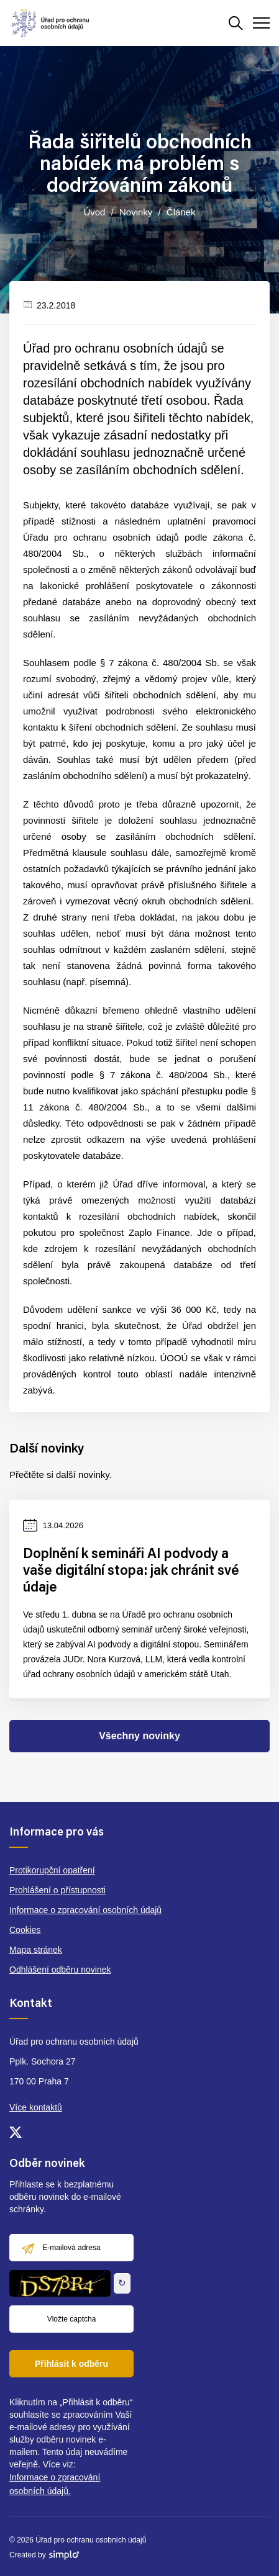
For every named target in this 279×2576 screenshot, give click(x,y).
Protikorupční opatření (52, 1870)
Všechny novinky (139, 1736)
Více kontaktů (35, 2107)
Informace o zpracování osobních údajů (85, 1910)
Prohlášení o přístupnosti (57, 1890)
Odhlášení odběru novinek (60, 1970)
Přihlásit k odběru (71, 2364)
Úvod (94, 212)
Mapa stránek (35, 1950)
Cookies (25, 1930)
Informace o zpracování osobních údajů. (54, 2484)
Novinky (135, 212)
